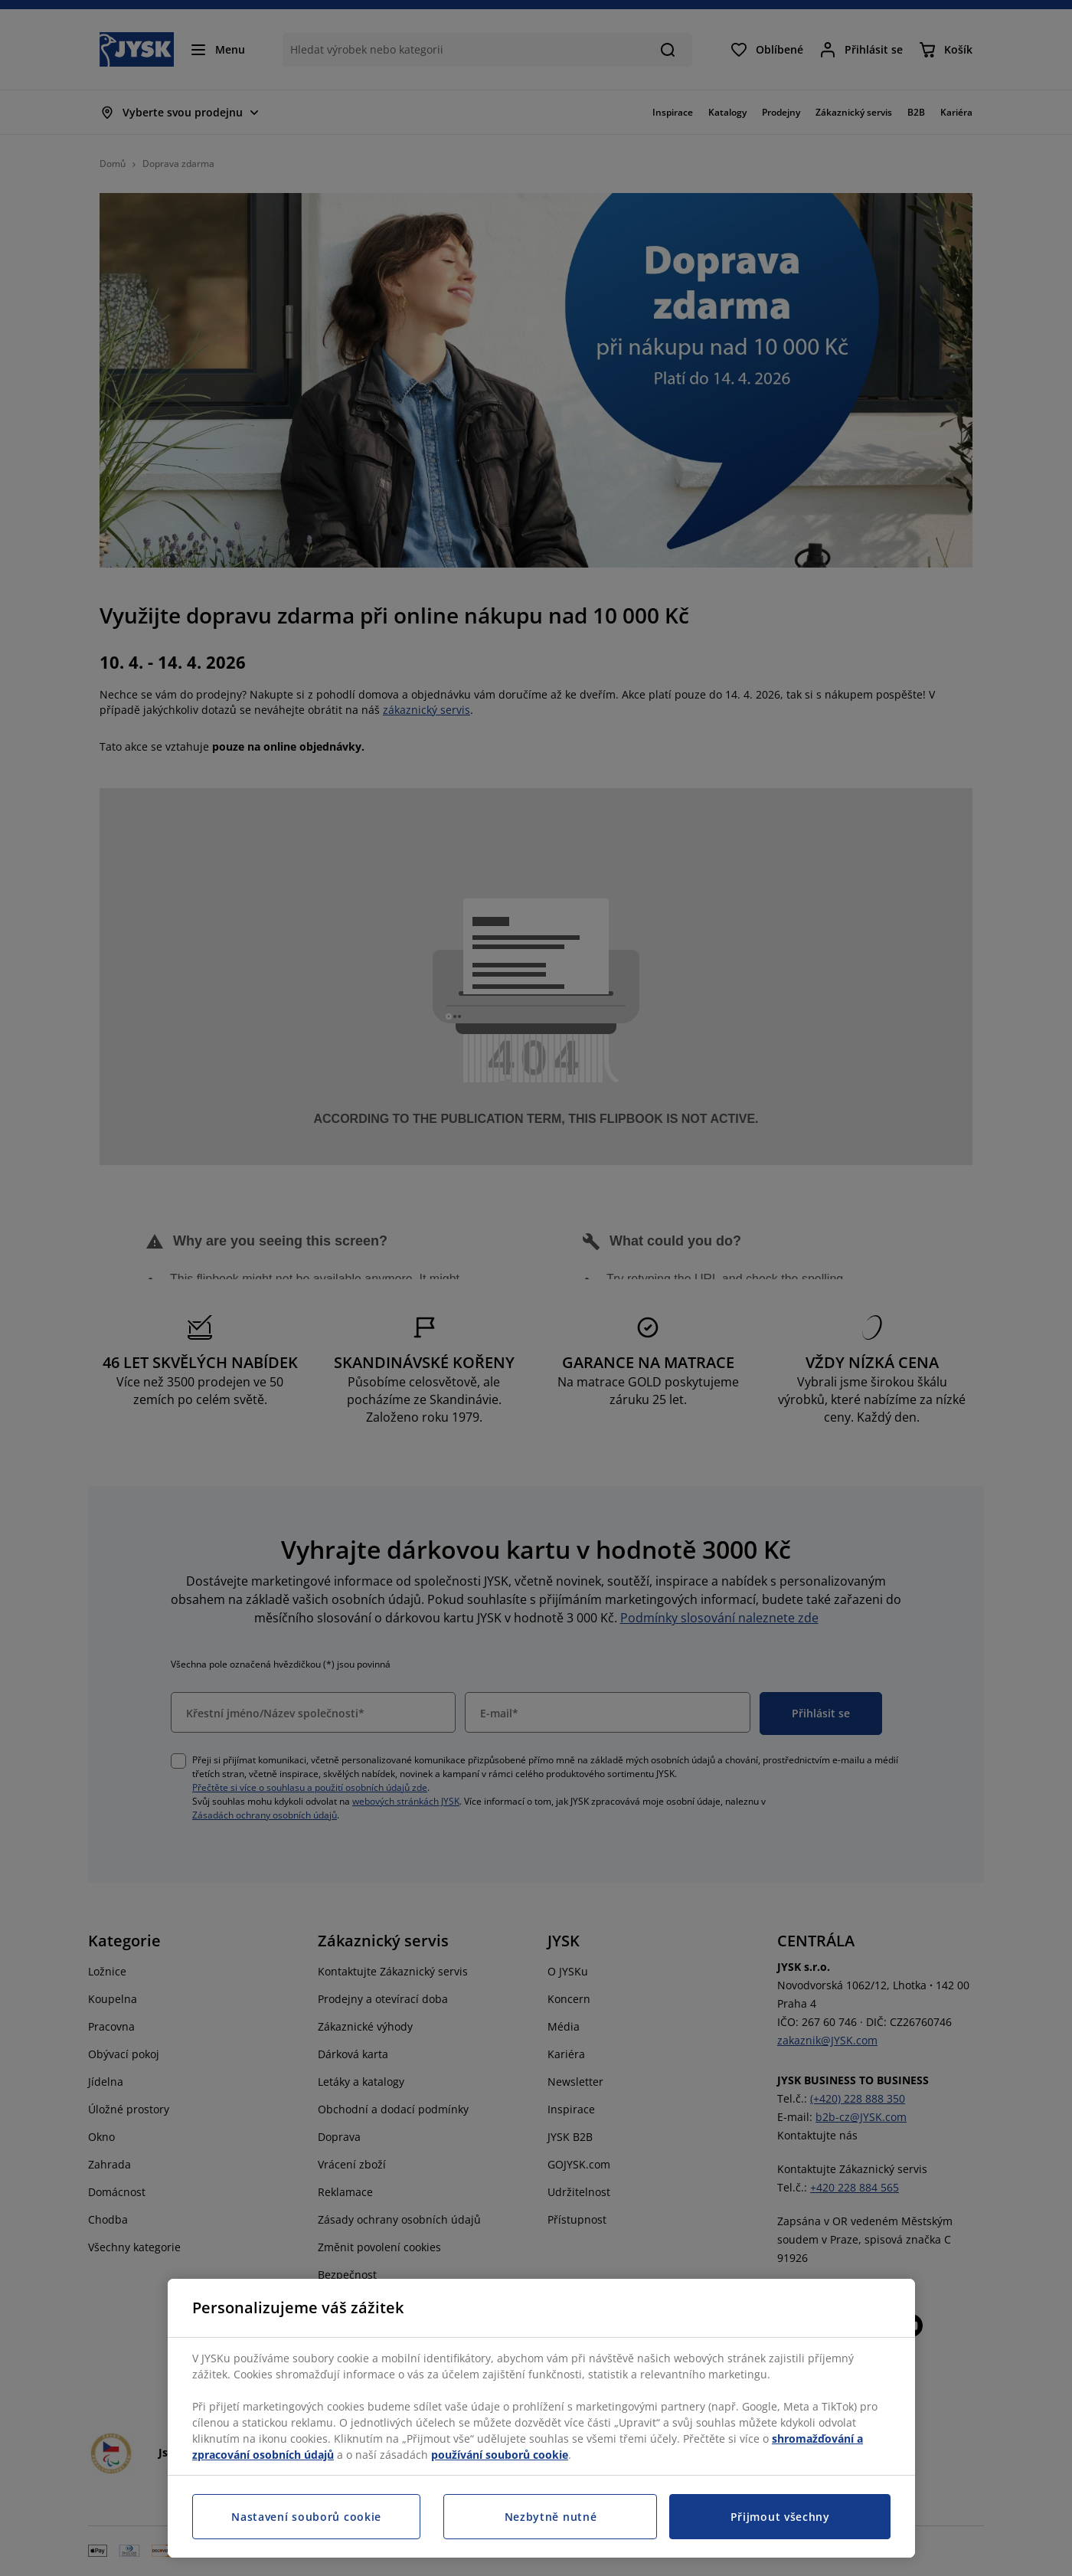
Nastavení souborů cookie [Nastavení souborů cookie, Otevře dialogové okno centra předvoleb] (306, 2516)
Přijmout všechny (780, 2516)
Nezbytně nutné (551, 2516)
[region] (541, 2418)
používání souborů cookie (499, 2454)
